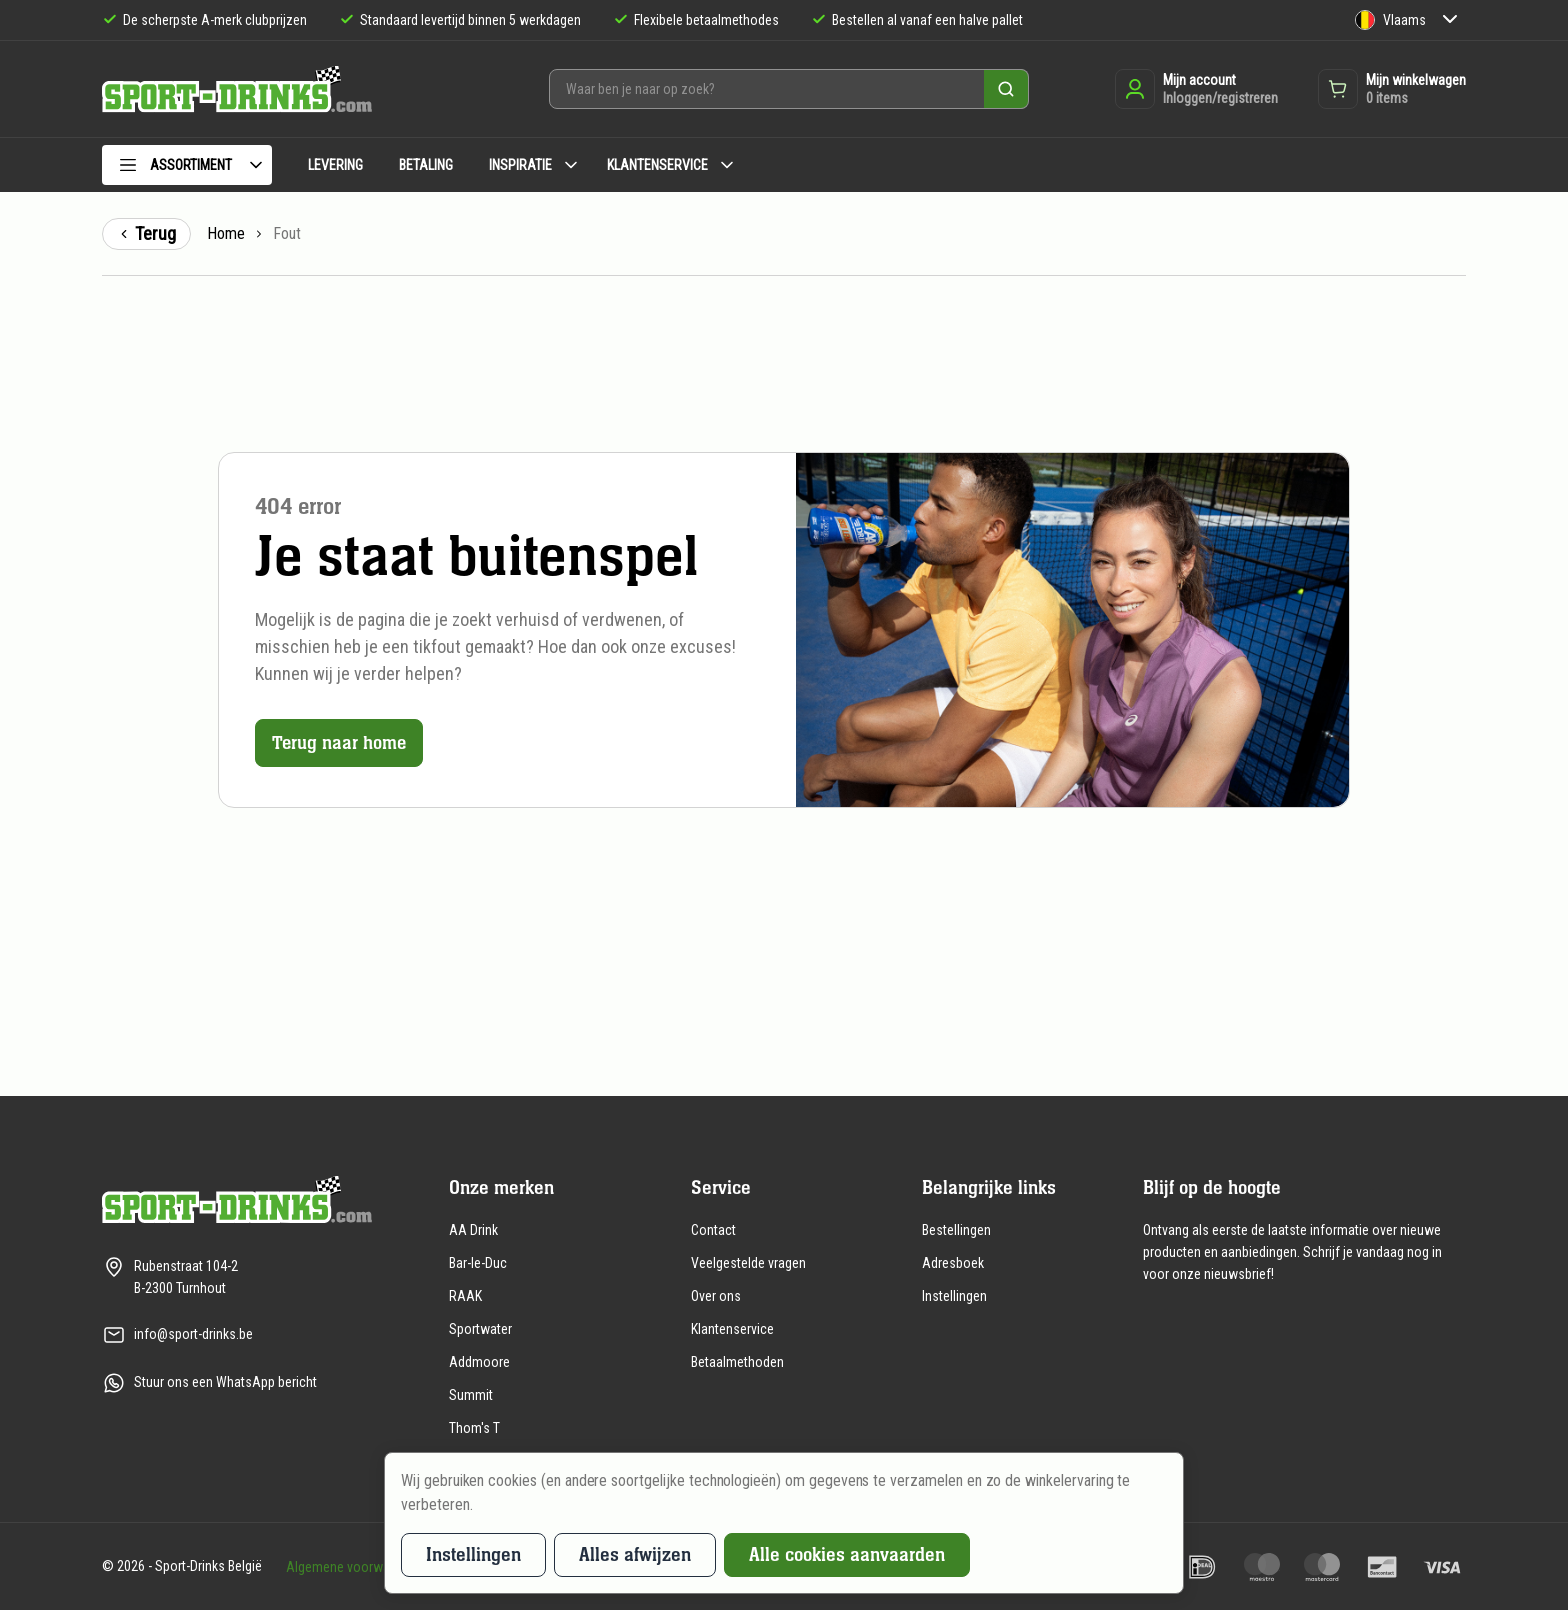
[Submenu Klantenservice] (727, 165)
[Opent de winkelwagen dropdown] (1392, 89)
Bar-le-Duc (478, 1263)
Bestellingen (956, 1230)
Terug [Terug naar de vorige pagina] (146, 233)
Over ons (716, 1296)
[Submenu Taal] (1450, 20)
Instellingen (954, 1296)
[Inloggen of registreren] (1196, 89)
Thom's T (474, 1428)
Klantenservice (732, 1329)
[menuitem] (187, 168)
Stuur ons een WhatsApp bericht (225, 1382)
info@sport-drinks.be (193, 1334)
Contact (713, 1230)
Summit (471, 1395)
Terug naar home (340, 742)
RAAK (465, 1296)
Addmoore (479, 1362)
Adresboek (953, 1263)
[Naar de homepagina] (237, 89)
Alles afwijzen (635, 1554)
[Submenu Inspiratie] (571, 165)
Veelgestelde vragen (748, 1263)
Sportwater (480, 1329)
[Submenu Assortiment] (256, 165)
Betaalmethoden (737, 1362)
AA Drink (473, 1230)
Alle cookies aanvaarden (847, 1554)
